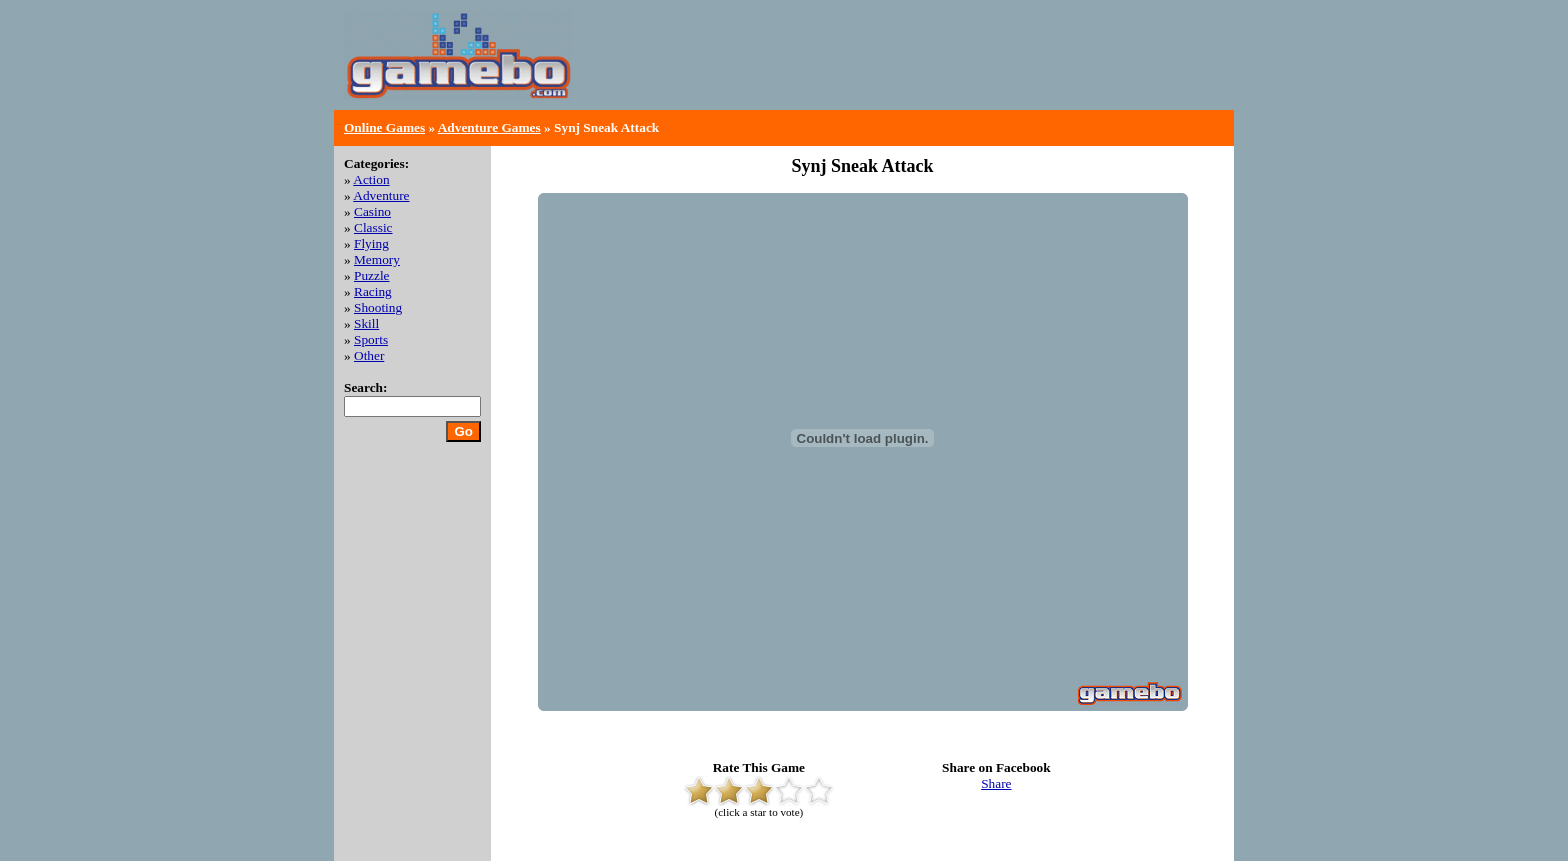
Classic (373, 227)
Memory (377, 259)
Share (996, 783)
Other (369, 355)
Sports (371, 339)
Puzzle (372, 275)
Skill (366, 323)
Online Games (384, 127)
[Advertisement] (990, 70)
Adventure (381, 195)
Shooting (378, 307)
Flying (371, 243)
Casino (372, 211)
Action (371, 179)
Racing (373, 291)
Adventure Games (489, 127)
